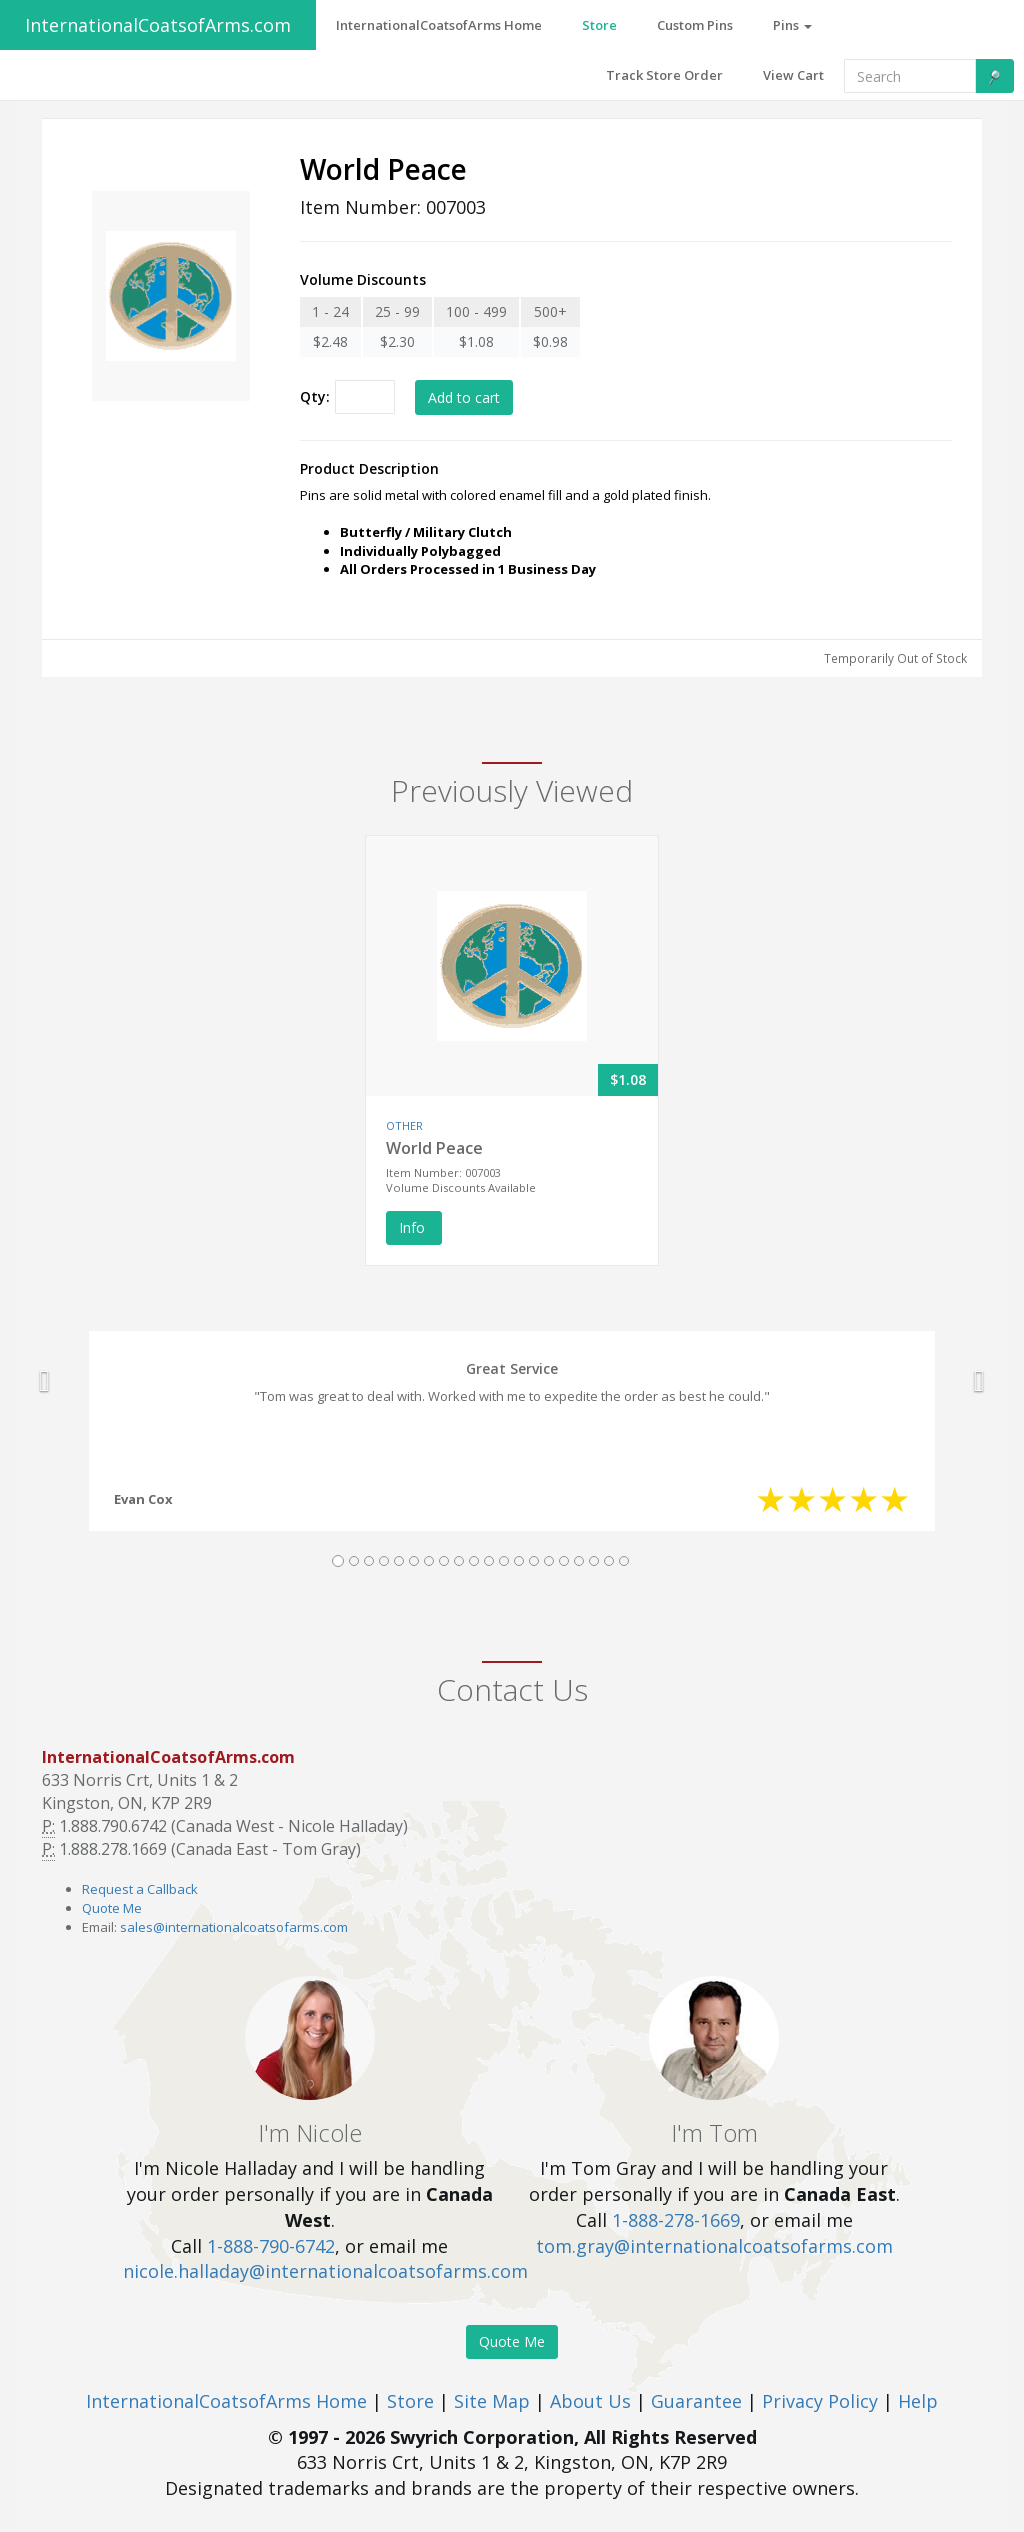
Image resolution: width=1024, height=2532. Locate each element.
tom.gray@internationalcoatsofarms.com (714, 2246)
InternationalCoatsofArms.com (158, 25)
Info (414, 1227)
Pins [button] (792, 25)
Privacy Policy (820, 2401)
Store (410, 2401)
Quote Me (112, 1908)
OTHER (404, 1125)
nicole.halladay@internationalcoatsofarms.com (325, 2271)
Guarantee (696, 2401)
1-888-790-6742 (271, 2246)
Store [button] (599, 25)
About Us (590, 2401)
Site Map (492, 2401)
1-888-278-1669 (676, 2220)
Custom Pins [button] (695, 25)
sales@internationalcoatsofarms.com (234, 1927)
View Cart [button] (793, 75)
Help (918, 2401)
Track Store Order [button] (664, 75)
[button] (45, 1381)
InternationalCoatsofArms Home (226, 2401)
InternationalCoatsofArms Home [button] (439, 25)
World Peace (434, 1148)
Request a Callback (140, 1889)
